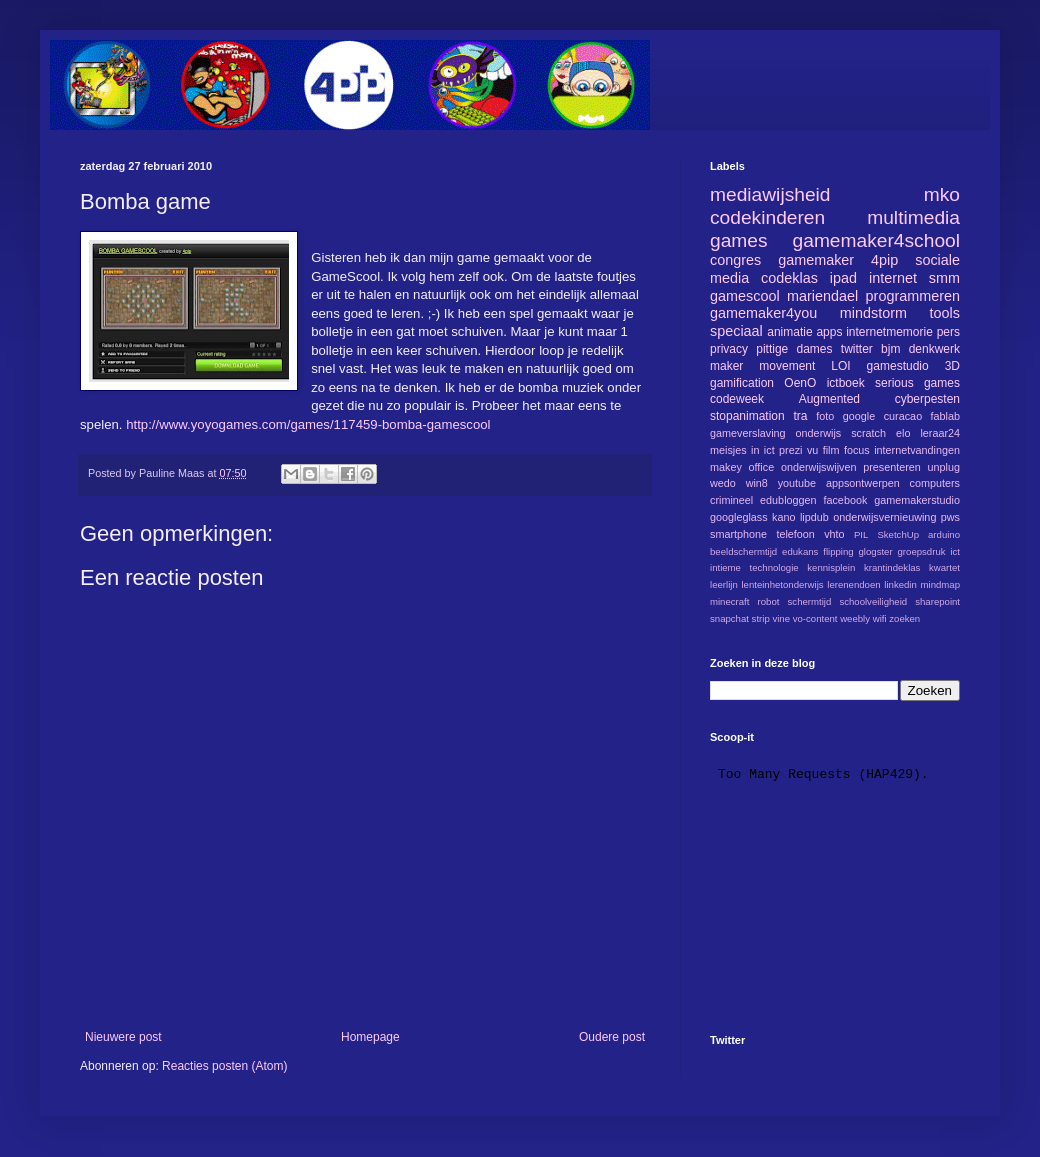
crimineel (731, 500)
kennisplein (831, 567)
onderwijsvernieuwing (884, 517)
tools (945, 313)
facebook (845, 500)
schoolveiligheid (873, 601)
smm (944, 278)
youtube (797, 483)
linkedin (900, 584)
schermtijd (810, 601)
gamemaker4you (763, 313)
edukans (800, 551)
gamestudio (898, 366)
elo (903, 433)
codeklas (789, 278)
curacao (903, 416)
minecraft (729, 601)
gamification (742, 383)
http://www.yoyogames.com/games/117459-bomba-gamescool (308, 424)
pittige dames (794, 349)
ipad (843, 278)
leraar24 (940, 433)
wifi (880, 618)
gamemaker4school (876, 240)
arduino (944, 534)
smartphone (738, 534)
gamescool (745, 296)
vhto (834, 534)
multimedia (913, 217)
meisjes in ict (742, 450)
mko (942, 194)
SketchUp (898, 534)
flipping (838, 551)
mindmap (940, 584)
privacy (729, 349)
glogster (876, 551)
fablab (945, 416)
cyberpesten (927, 399)
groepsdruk (922, 551)
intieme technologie (754, 567)
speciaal (736, 331)
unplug (944, 467)
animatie (789, 332)
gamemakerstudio (917, 500)
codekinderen (767, 217)
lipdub (814, 517)
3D (952, 366)
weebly (855, 618)
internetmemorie (889, 332)
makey (726, 467)
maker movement (762, 366)
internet (893, 278)
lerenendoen (853, 584)
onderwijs (819, 433)
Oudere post (612, 1037)
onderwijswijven (819, 467)
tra (801, 416)
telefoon (795, 534)
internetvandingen (917, 450)
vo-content (815, 618)
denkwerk (934, 349)
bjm (890, 349)
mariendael (822, 296)
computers (935, 483)
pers (948, 332)
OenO (800, 383)
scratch (868, 433)
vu (812, 450)
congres (735, 260)
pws (950, 517)
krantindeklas (892, 567)
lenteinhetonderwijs (782, 584)
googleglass (739, 517)
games (739, 240)
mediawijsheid (770, 194)
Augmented (829, 399)
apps (829, 332)
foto (825, 416)
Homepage (370, 1037)
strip (761, 618)
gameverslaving (748, 433)
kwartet (944, 567)
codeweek (737, 399)
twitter (857, 349)
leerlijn (724, 584)
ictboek (846, 383)
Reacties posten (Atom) (224, 1066)
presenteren (892, 467)
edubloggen (788, 500)
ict (955, 551)
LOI (840, 366)
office (762, 467)
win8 (757, 483)
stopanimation (747, 416)
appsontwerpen (863, 483)
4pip (884, 260)
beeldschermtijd (743, 551)
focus (857, 450)
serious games (917, 383)
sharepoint (937, 601)
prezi (790, 450)
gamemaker (816, 260)
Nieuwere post (123, 1037)
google (859, 416)
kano (783, 517)
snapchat (729, 618)
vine (781, 618)
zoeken (904, 618)
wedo (723, 483)
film (831, 450)
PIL (861, 534)
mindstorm (873, 313)
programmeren (913, 296)
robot (769, 601)
